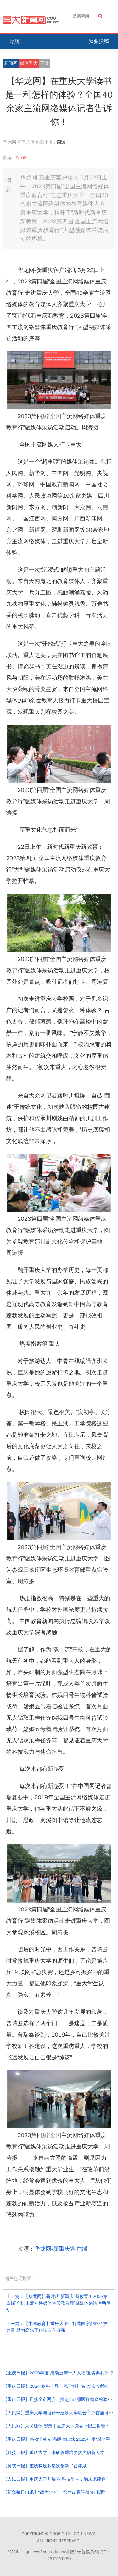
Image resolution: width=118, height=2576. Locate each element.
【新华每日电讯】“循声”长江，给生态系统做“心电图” (54, 2492)
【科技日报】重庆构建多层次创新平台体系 (45, 2466)
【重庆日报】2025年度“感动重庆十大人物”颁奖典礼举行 (58, 2373)
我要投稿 (99, 41)
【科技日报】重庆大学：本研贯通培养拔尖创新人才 (53, 2452)
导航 (14, 41)
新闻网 (10, 63)
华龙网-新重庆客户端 (60, 2248)
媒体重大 (28, 63)
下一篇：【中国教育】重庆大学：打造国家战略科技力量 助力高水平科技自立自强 (57, 2327)
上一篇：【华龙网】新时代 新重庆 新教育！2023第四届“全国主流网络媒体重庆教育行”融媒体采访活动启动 (58, 2303)
